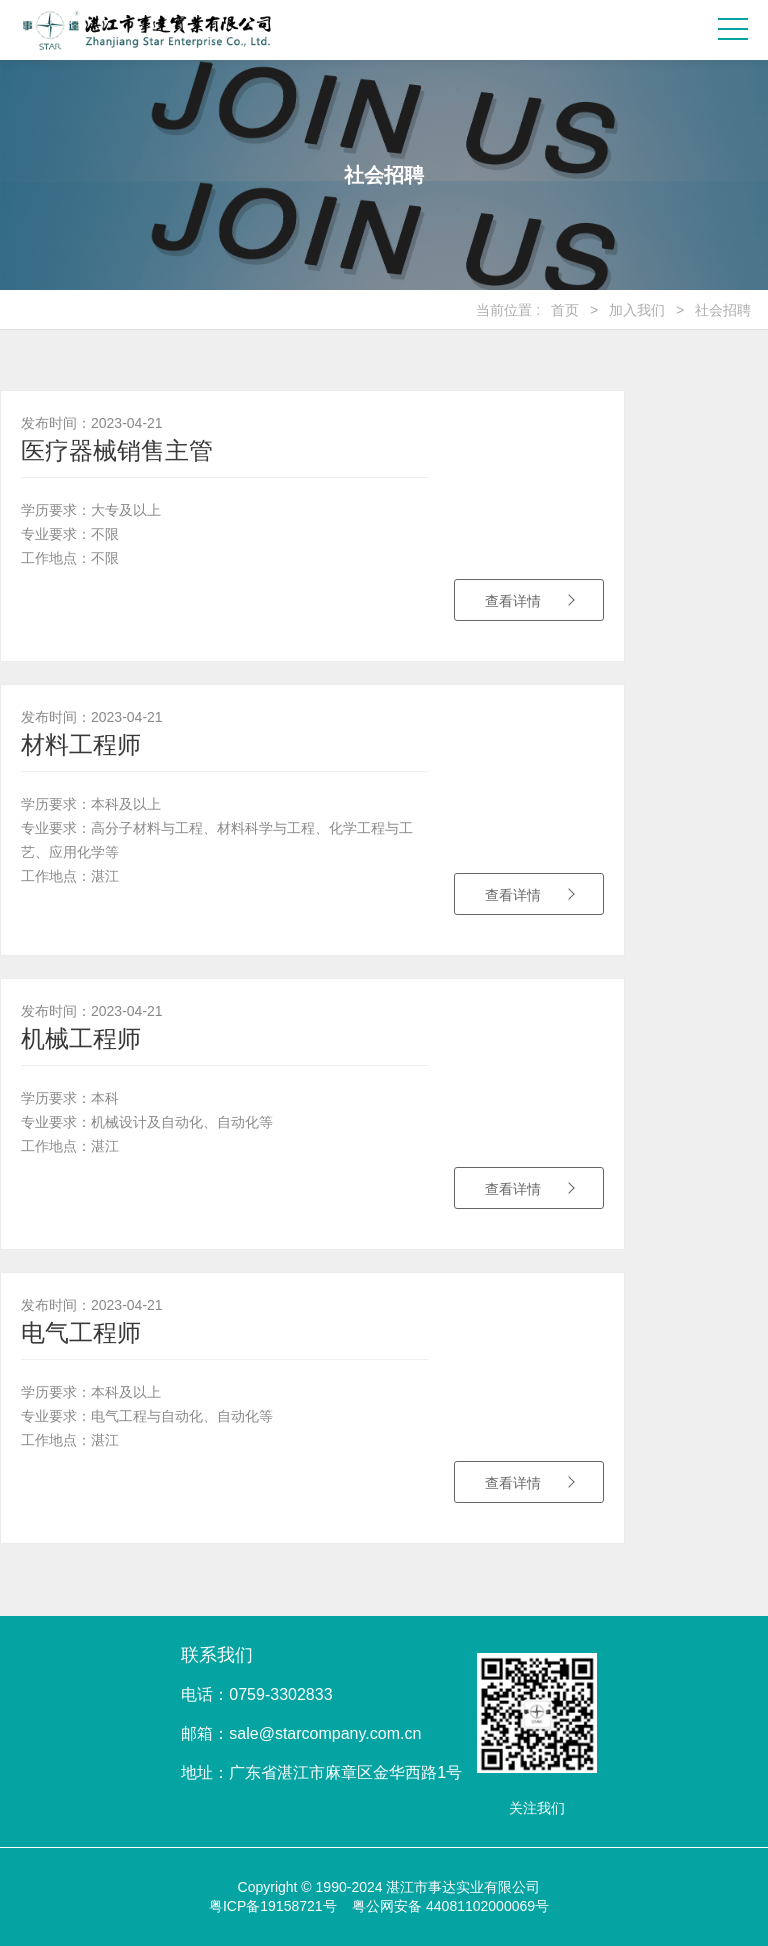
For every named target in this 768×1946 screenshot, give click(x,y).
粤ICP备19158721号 (273, 1906)
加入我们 (637, 310)
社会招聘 (723, 310)
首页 (565, 310)
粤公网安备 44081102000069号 (450, 1906)
